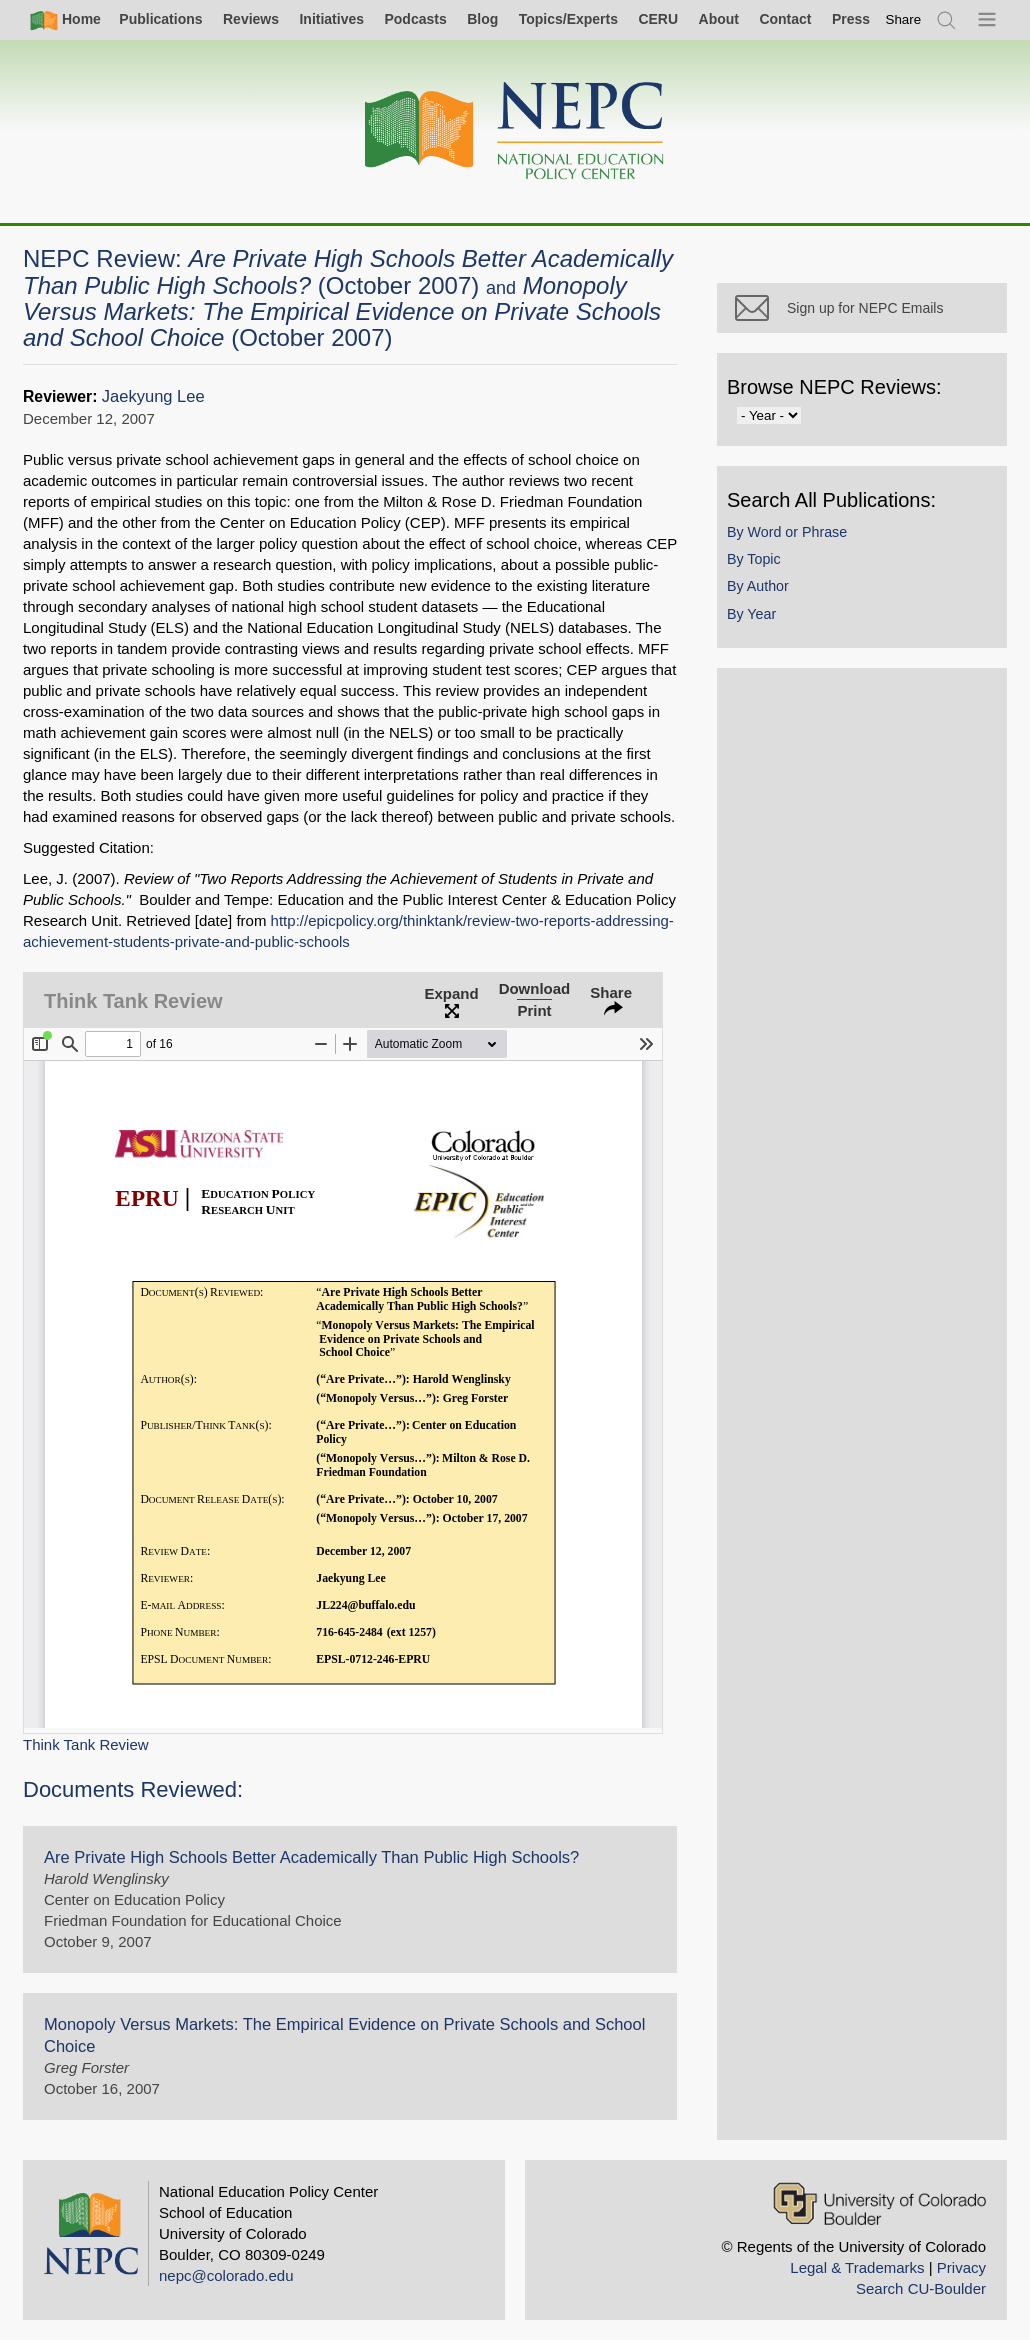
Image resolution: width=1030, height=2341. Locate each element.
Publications (160, 19)
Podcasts (415, 19)
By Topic (754, 559)
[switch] (904, 19)
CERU (658, 19)
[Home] (515, 131)
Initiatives (331, 19)
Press (851, 19)
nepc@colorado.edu (226, 2275)
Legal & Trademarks (857, 2267)
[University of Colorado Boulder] (879, 2203)
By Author (758, 586)
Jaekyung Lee (153, 396)
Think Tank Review (86, 1744)
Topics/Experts (568, 19)
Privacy (961, 2267)
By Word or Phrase (787, 532)
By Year (751, 614)
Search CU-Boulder (921, 2288)
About (719, 19)
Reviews (251, 19)
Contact (785, 19)
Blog (482, 19)
